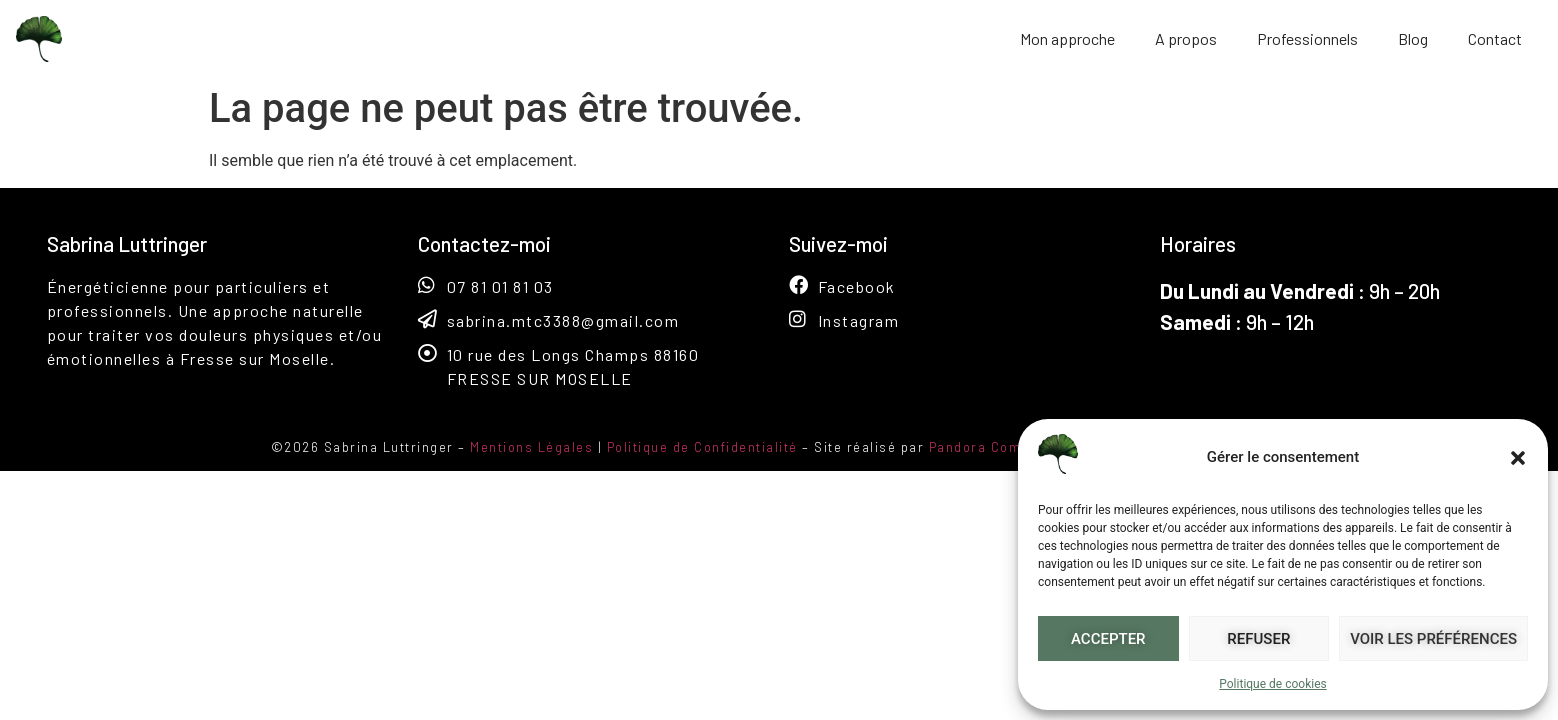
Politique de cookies (1272, 684)
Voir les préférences (1433, 639)
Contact (1495, 38)
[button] (1518, 458)
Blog (1413, 38)
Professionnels (1307, 38)
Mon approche (1067, 38)
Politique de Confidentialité (702, 447)
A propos (1186, 38)
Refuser (1258, 639)
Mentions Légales (531, 447)
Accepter (1108, 639)
